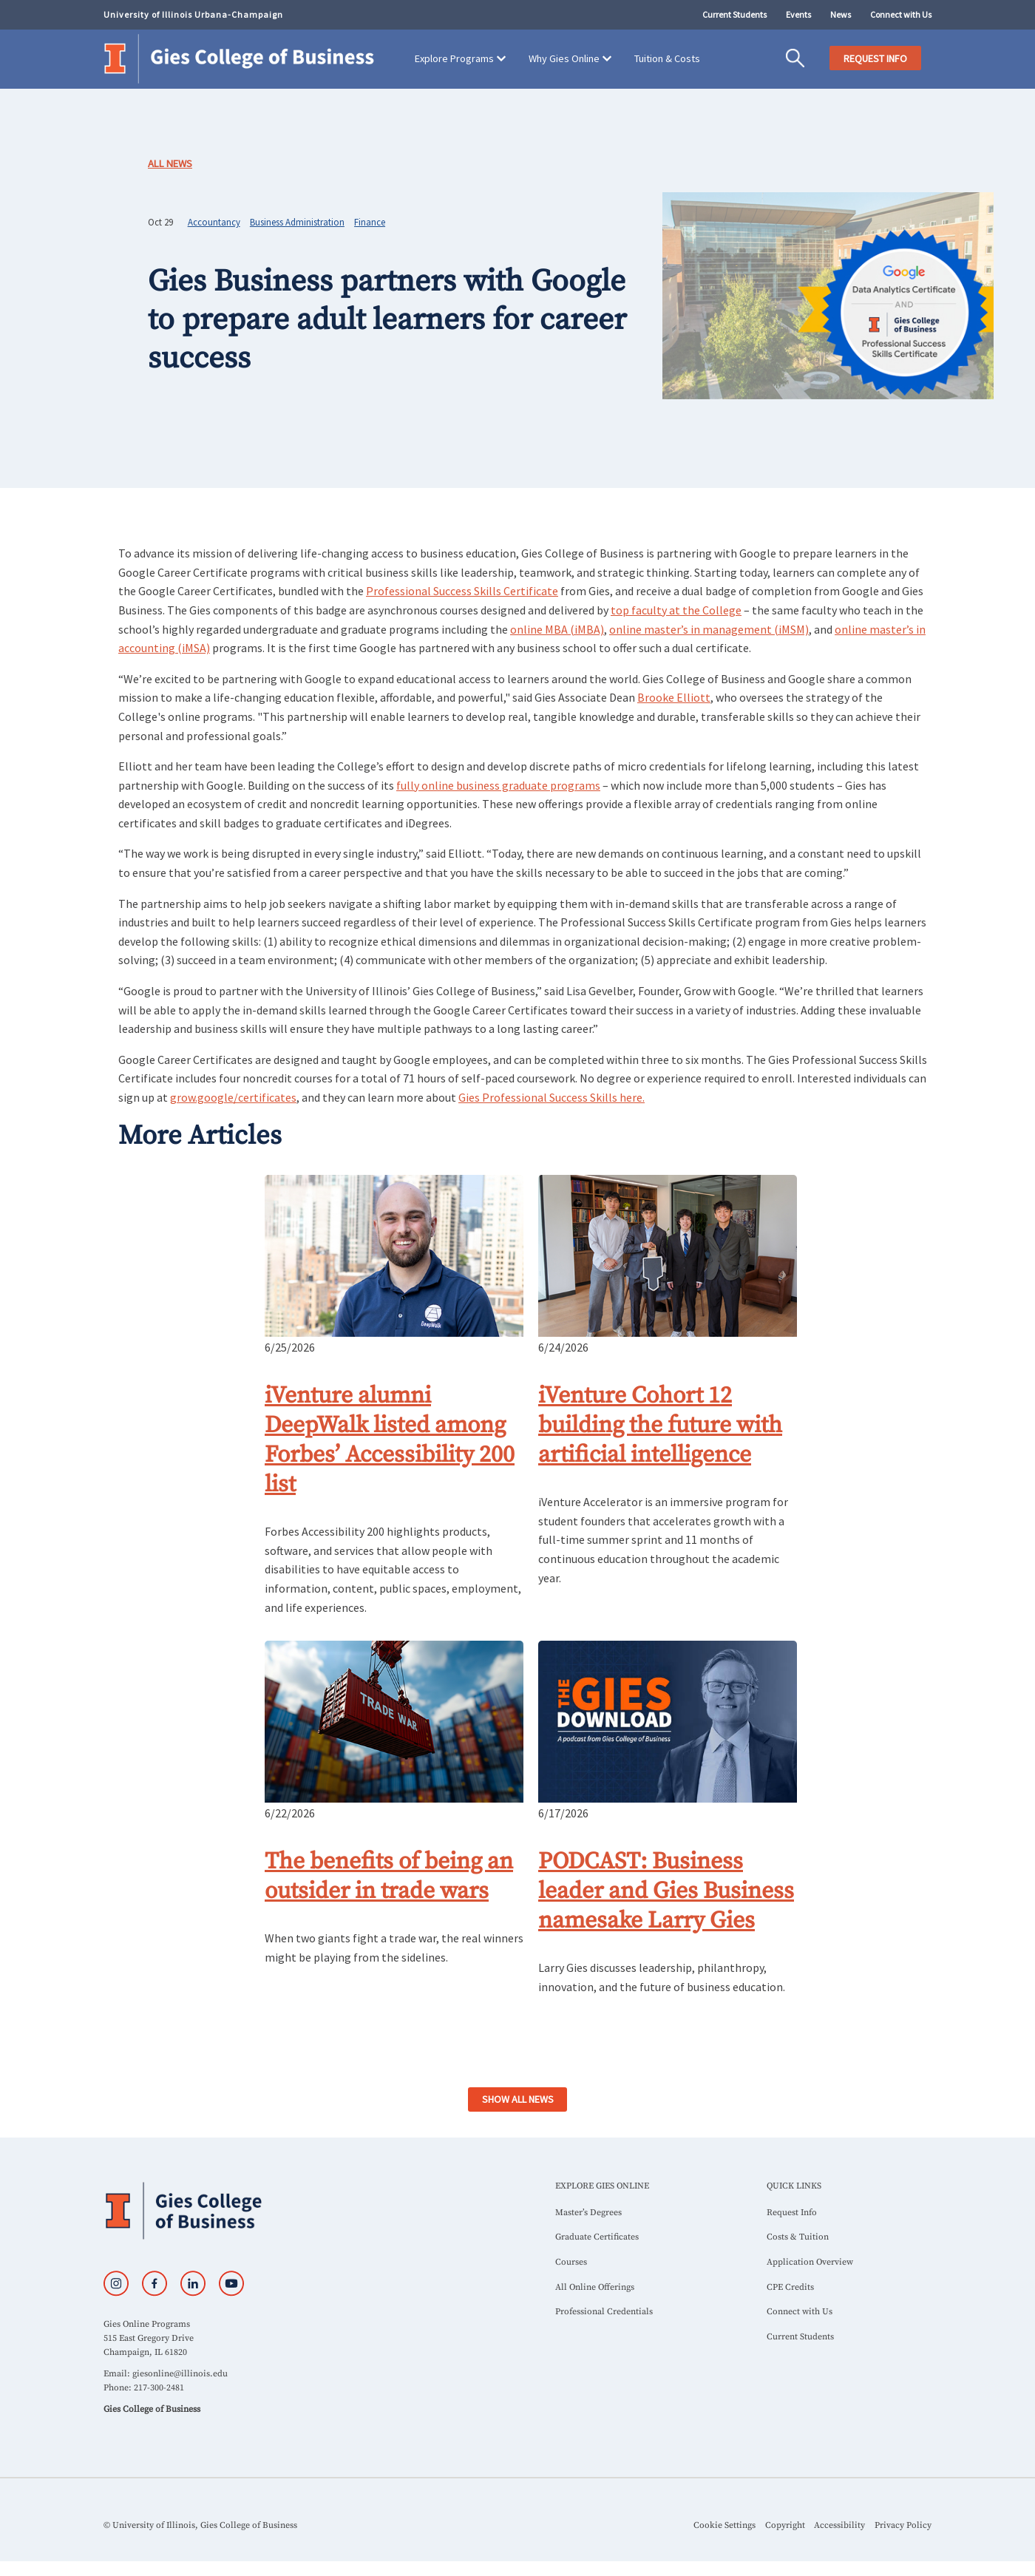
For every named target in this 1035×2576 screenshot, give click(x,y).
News (840, 14)
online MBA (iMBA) (557, 629)
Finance (369, 222)
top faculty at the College (676, 610)
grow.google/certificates (233, 1097)
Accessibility (839, 2525)
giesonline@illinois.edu (180, 2373)
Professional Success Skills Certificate (462, 590)
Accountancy (214, 222)
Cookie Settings (724, 2525)
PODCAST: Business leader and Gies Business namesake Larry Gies (666, 1891)
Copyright (785, 2525)
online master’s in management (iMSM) (709, 629)
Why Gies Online (564, 58)
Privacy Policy (903, 2525)
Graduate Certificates (597, 2237)
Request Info (792, 2212)
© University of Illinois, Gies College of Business (200, 2525)
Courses (571, 2262)
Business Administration (297, 222)
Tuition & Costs (667, 58)
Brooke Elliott (673, 697)
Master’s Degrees (588, 2212)
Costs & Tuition (798, 2237)
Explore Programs (454, 58)
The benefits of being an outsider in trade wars (389, 1876)
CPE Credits (790, 2287)
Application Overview (810, 2262)
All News (170, 163)
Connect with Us (901, 14)
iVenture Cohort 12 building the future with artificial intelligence (660, 1425)
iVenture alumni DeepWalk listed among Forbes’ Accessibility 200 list (390, 1440)
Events (798, 14)
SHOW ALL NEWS (518, 2099)
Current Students (734, 14)
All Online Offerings (594, 2287)
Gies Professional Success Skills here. (551, 1097)
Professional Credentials (604, 2311)
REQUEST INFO (875, 58)
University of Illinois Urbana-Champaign (193, 14)
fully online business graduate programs (498, 785)
